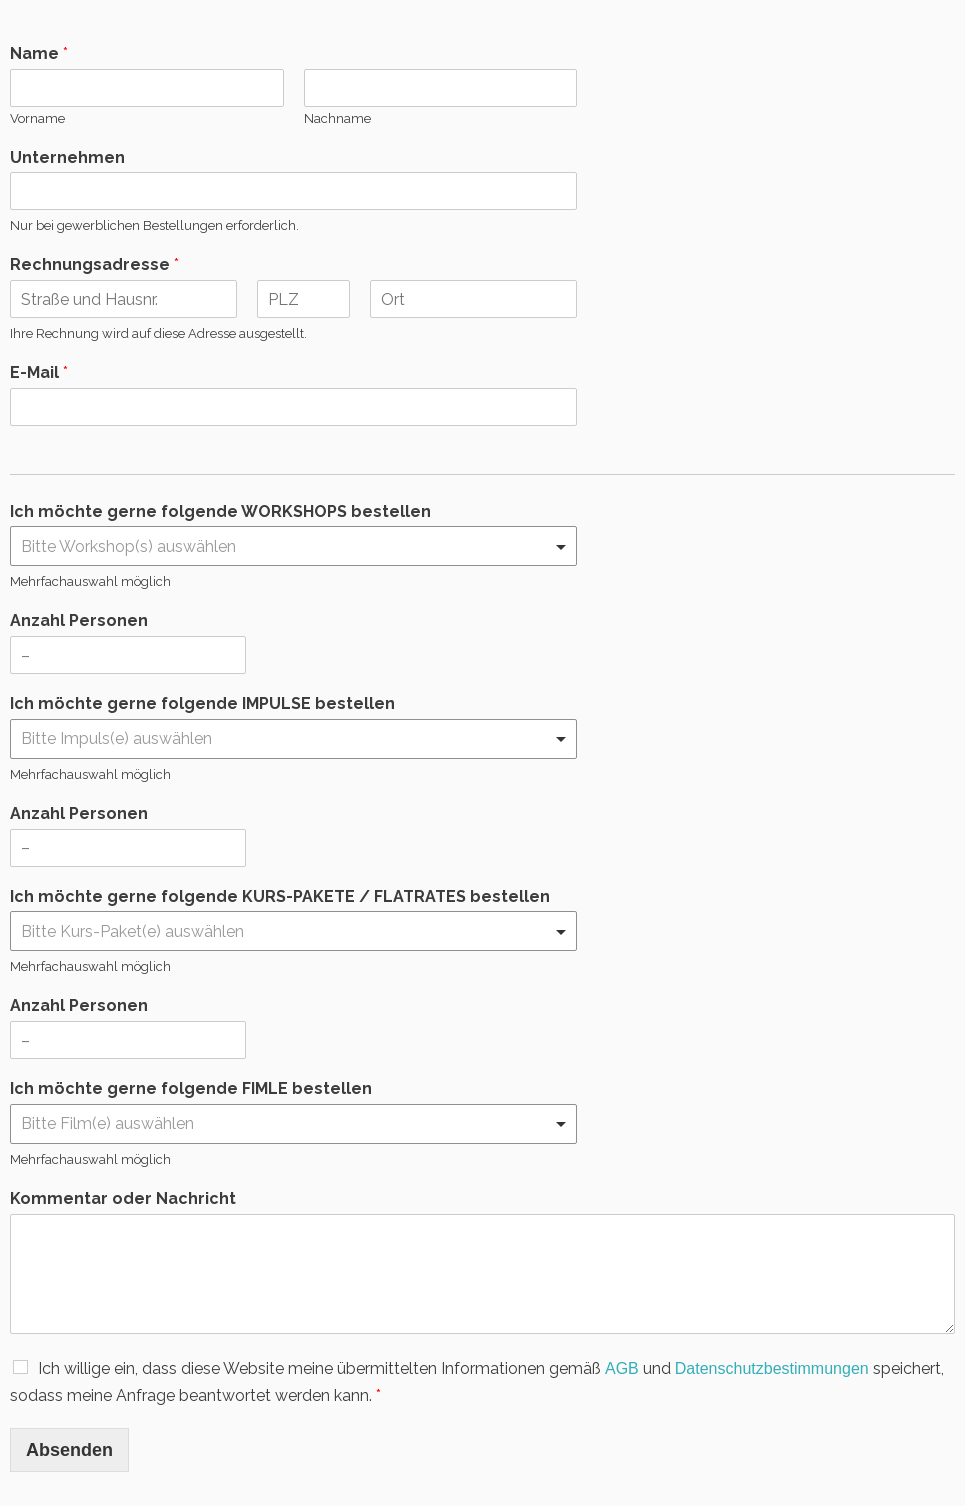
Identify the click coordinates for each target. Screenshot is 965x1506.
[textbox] (284, 547)
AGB (622, 1368)
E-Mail (39, 372)
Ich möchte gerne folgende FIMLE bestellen (191, 1088)
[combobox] (293, 546)
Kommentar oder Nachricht (123, 1198)
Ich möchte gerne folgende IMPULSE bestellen (202, 703)
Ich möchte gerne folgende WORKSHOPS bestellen (220, 511)
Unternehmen (67, 157)
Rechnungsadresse (94, 264)
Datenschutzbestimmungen (772, 1368)
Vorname (37, 118)
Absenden (69, 1450)
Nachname (337, 118)
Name (39, 53)
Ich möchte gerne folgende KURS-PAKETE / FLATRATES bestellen (280, 896)
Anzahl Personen (79, 620)
